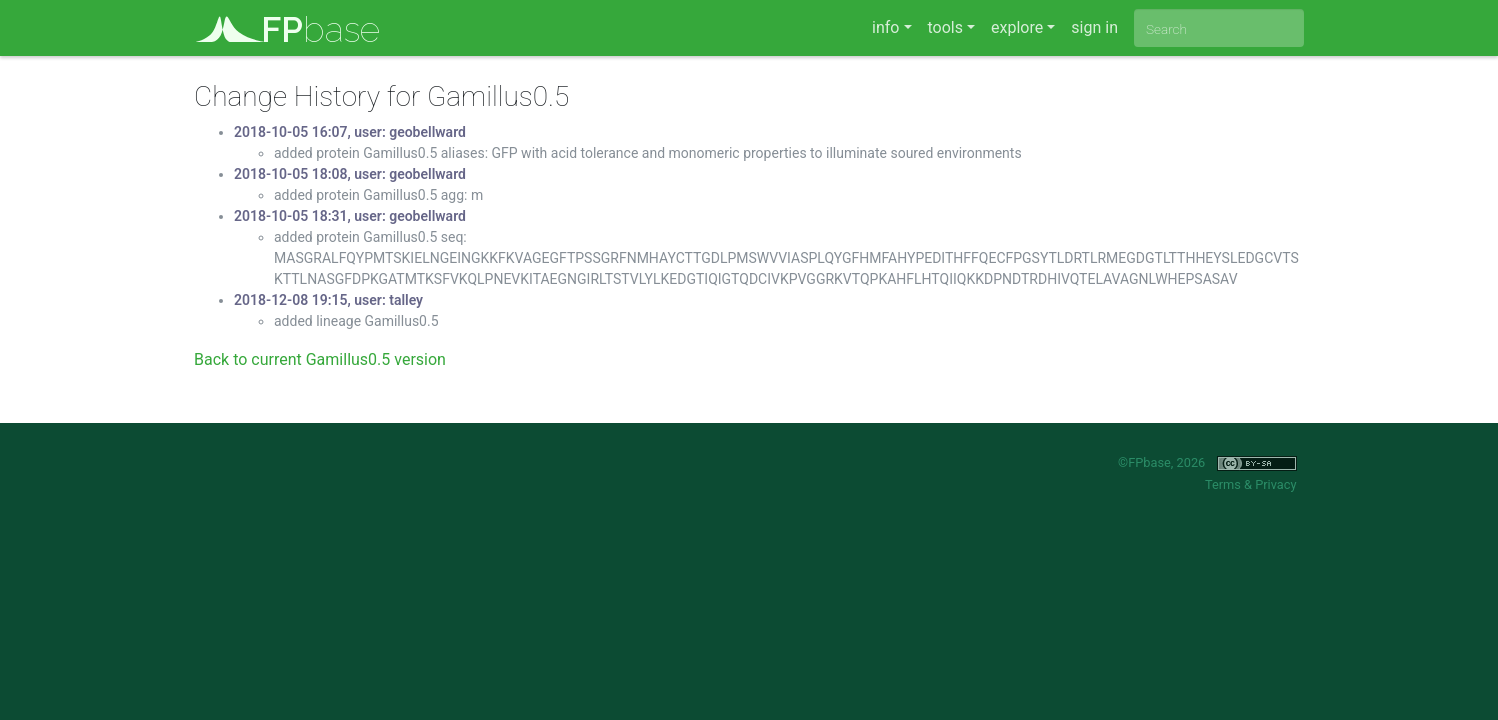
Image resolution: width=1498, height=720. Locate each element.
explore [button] (1017, 27)
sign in (1094, 27)
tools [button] (945, 27)
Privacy (1275, 484)
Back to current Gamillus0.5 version (320, 359)
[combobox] (1219, 28)
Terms (1223, 484)
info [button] (885, 27)
